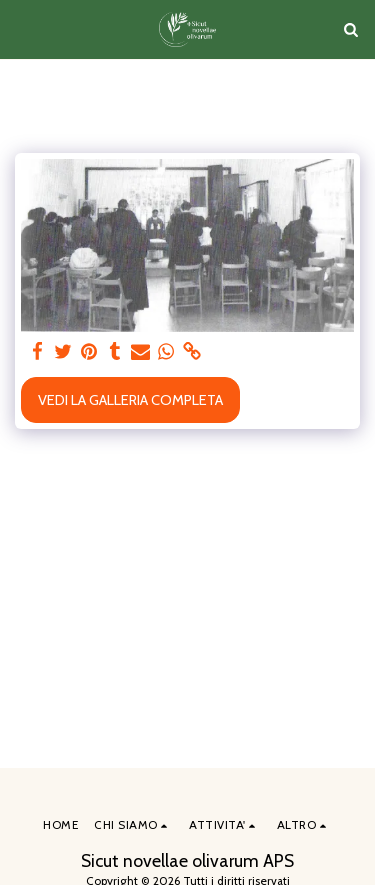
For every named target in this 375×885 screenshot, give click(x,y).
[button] (22, 29)
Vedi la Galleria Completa (130, 400)
